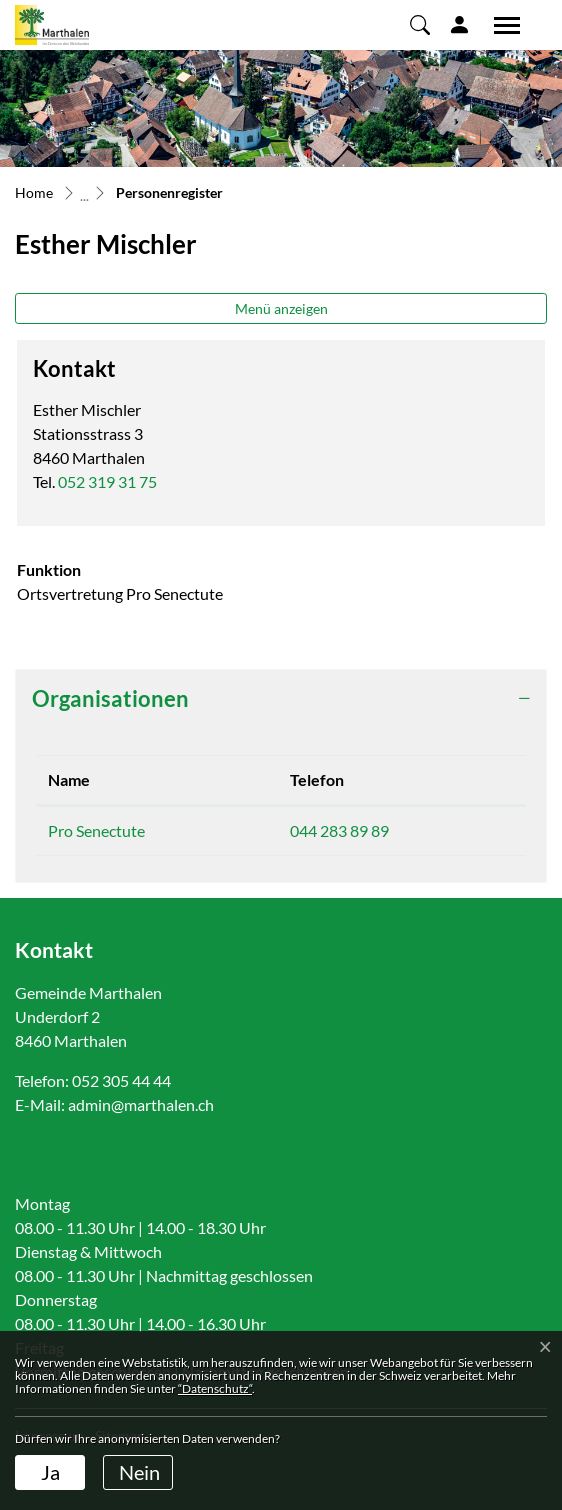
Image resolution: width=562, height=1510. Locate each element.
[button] (420, 24)
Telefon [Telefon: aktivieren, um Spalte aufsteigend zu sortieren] (317, 779)
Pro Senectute (96, 830)
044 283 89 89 (339, 830)
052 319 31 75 (107, 481)
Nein (139, 1472)
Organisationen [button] (110, 698)
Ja (50, 1472)
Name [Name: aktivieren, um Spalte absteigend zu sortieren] (69, 779)
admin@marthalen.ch (141, 1104)
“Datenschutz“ (215, 1388)
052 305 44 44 (121, 1080)
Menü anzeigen (281, 308)
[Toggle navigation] (500, 25)
